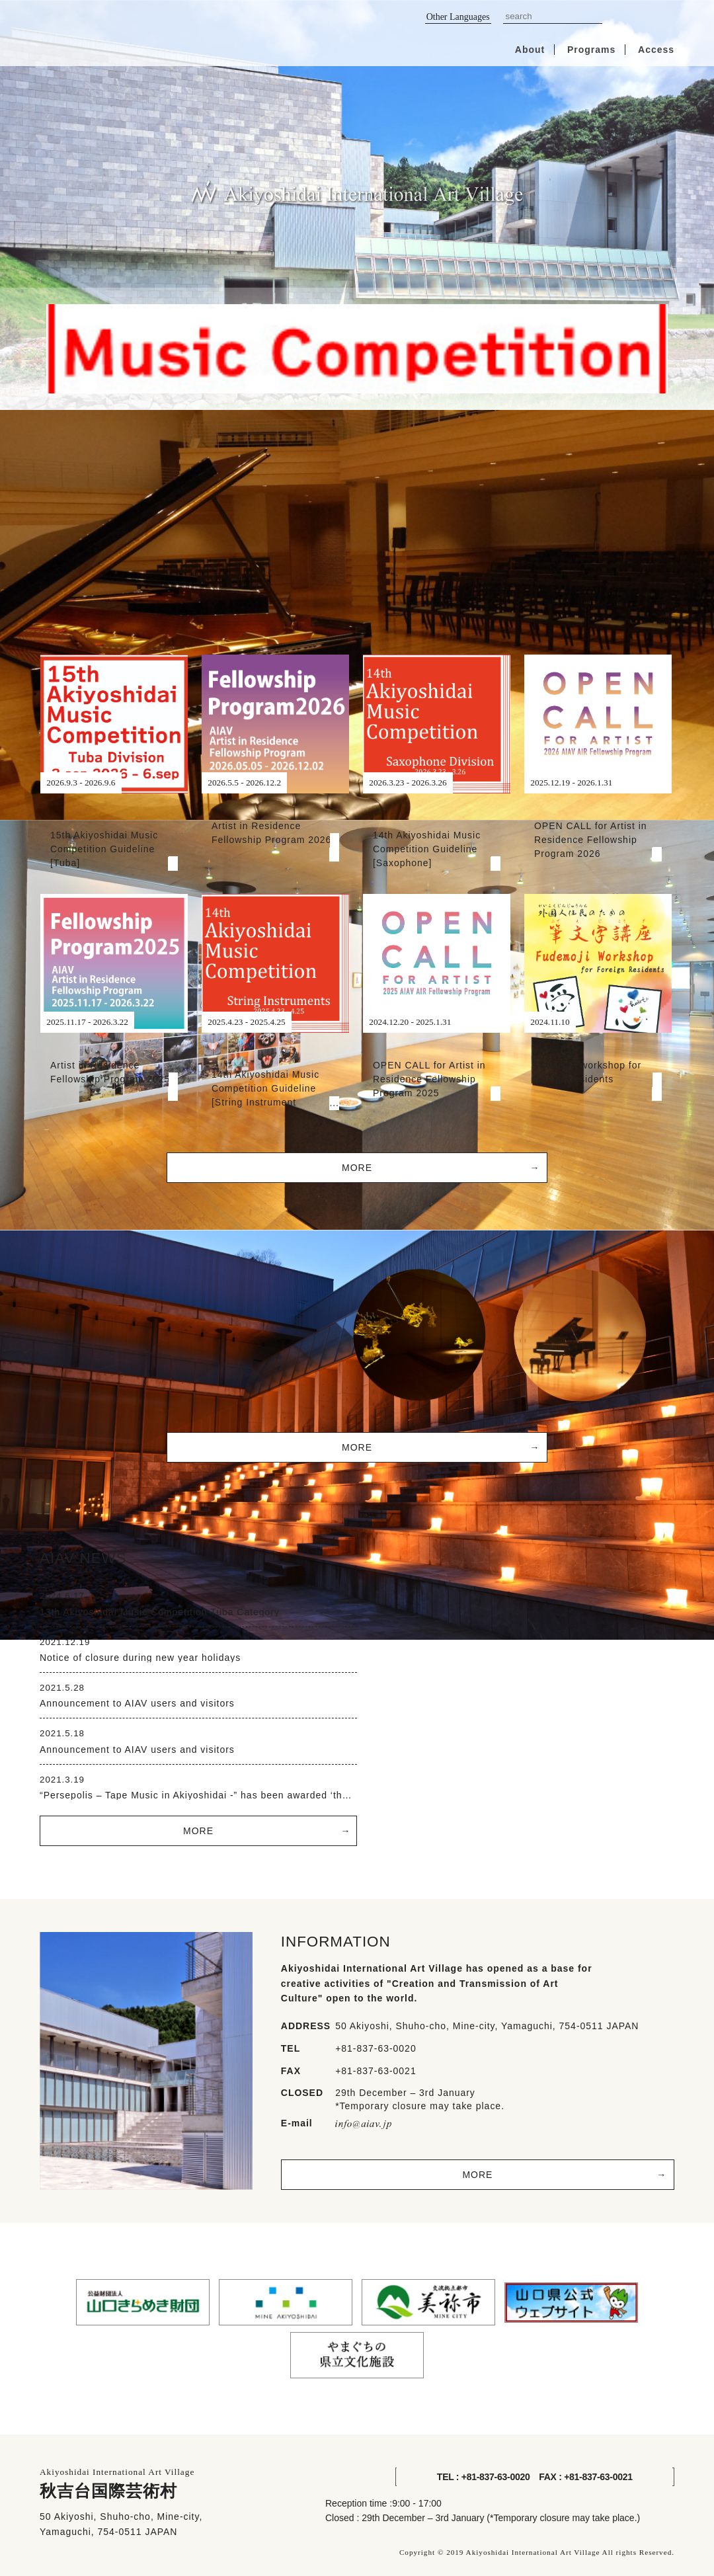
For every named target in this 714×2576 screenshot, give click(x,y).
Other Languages (458, 17)
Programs (591, 49)
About (530, 49)
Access (656, 49)
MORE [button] (357, 1167)
